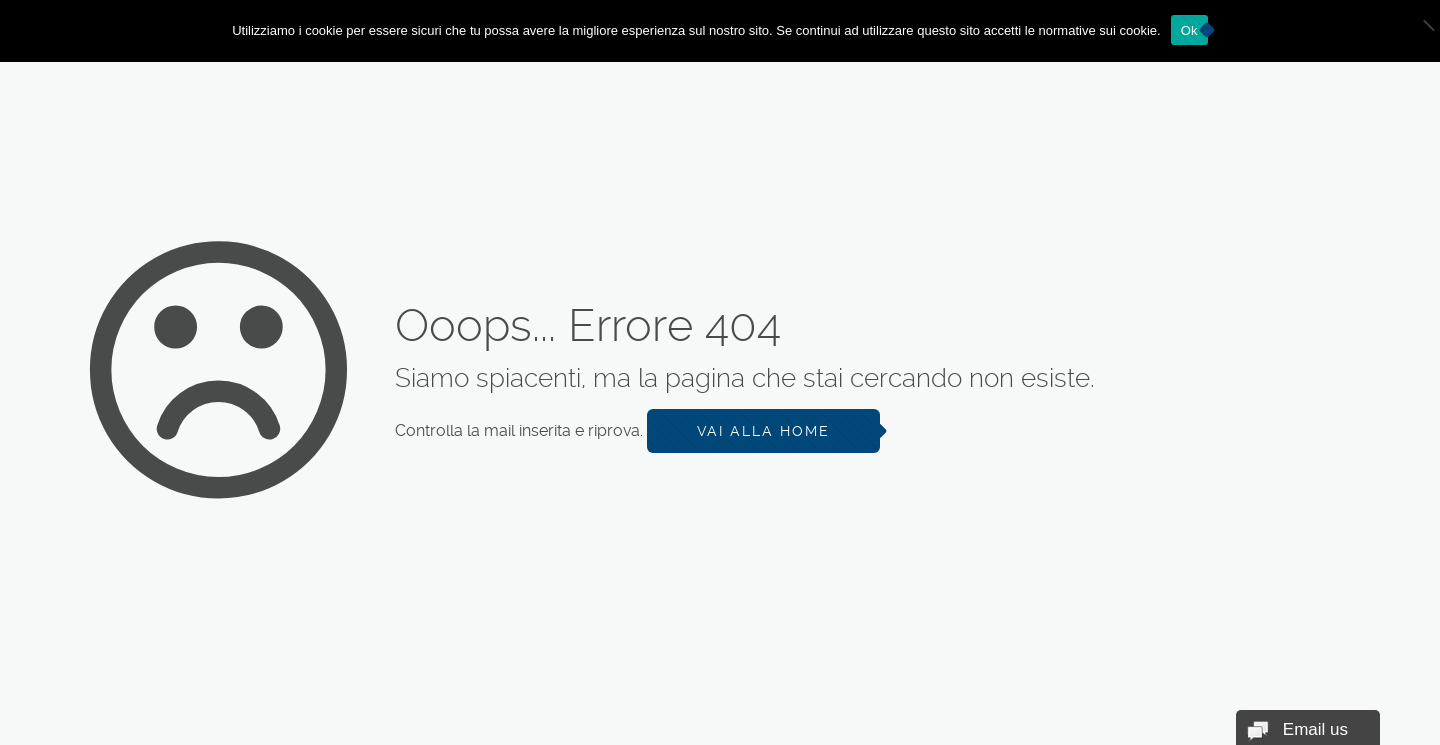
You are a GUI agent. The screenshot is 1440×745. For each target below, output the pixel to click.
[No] (1415, 31)
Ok (1189, 30)
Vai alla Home (763, 431)
